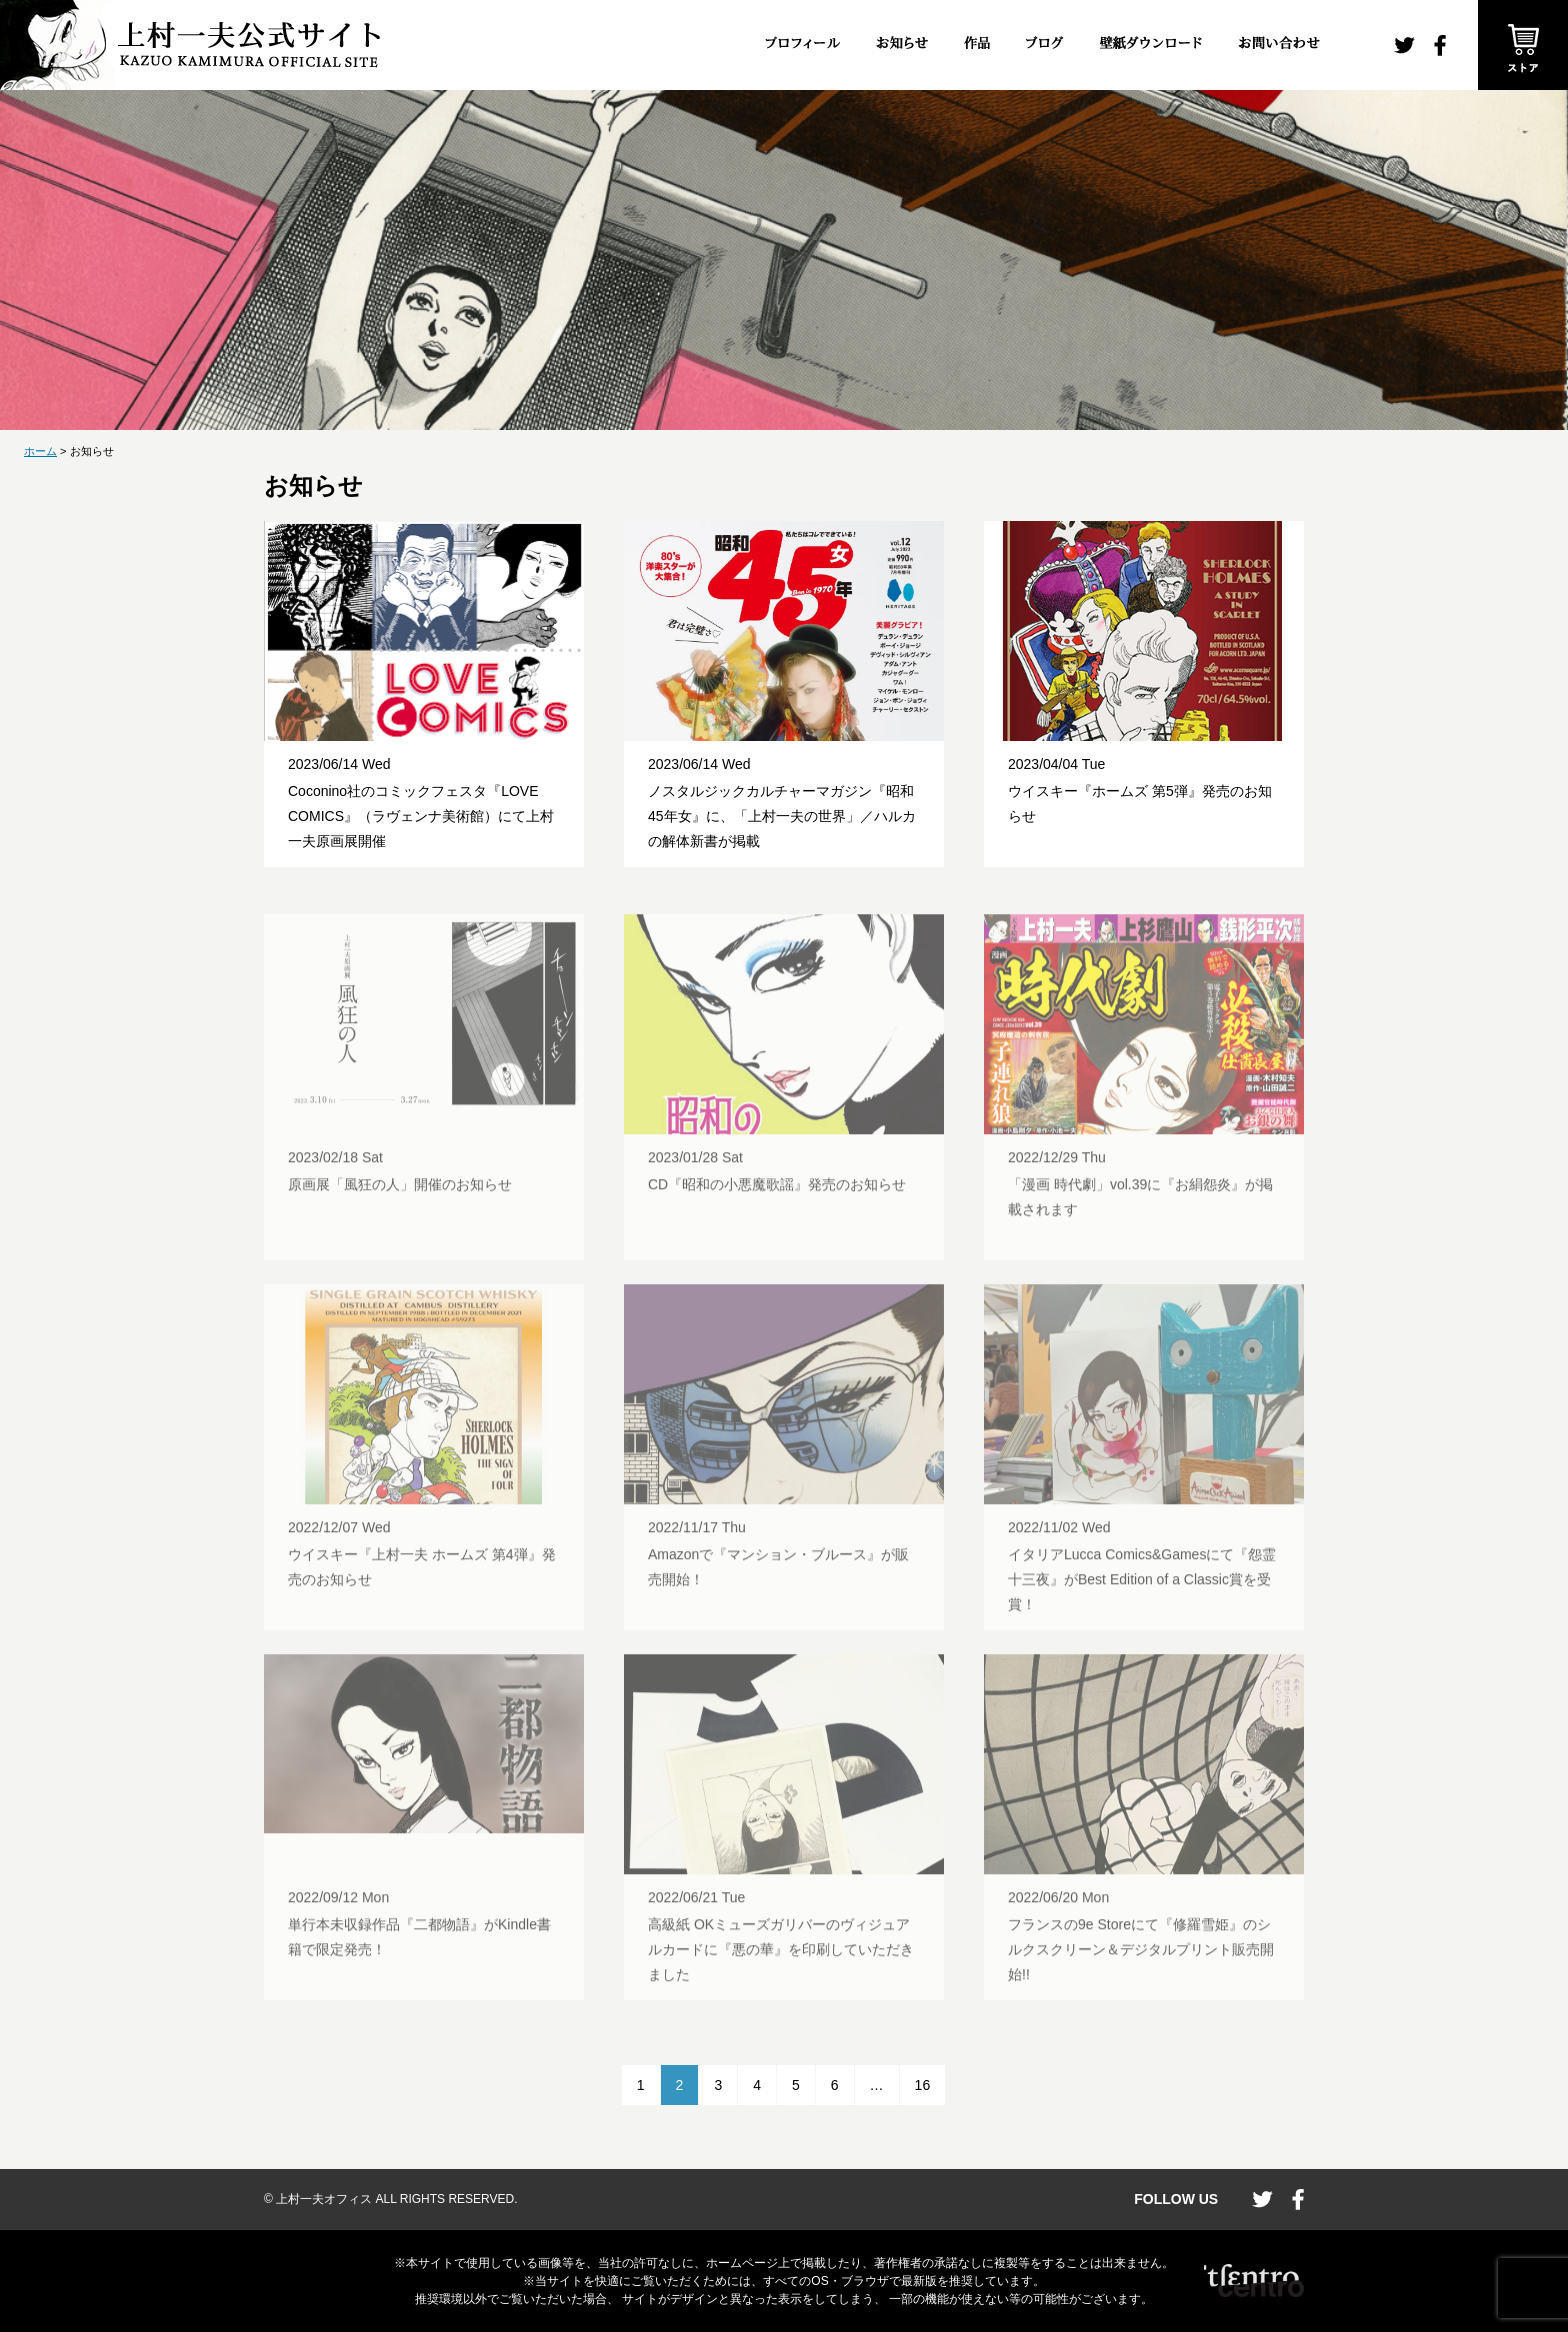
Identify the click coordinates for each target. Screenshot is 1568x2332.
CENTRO (1254, 2281)
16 (923, 2085)
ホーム (40, 451)
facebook (1440, 45)
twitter (1404, 45)
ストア (1523, 45)
